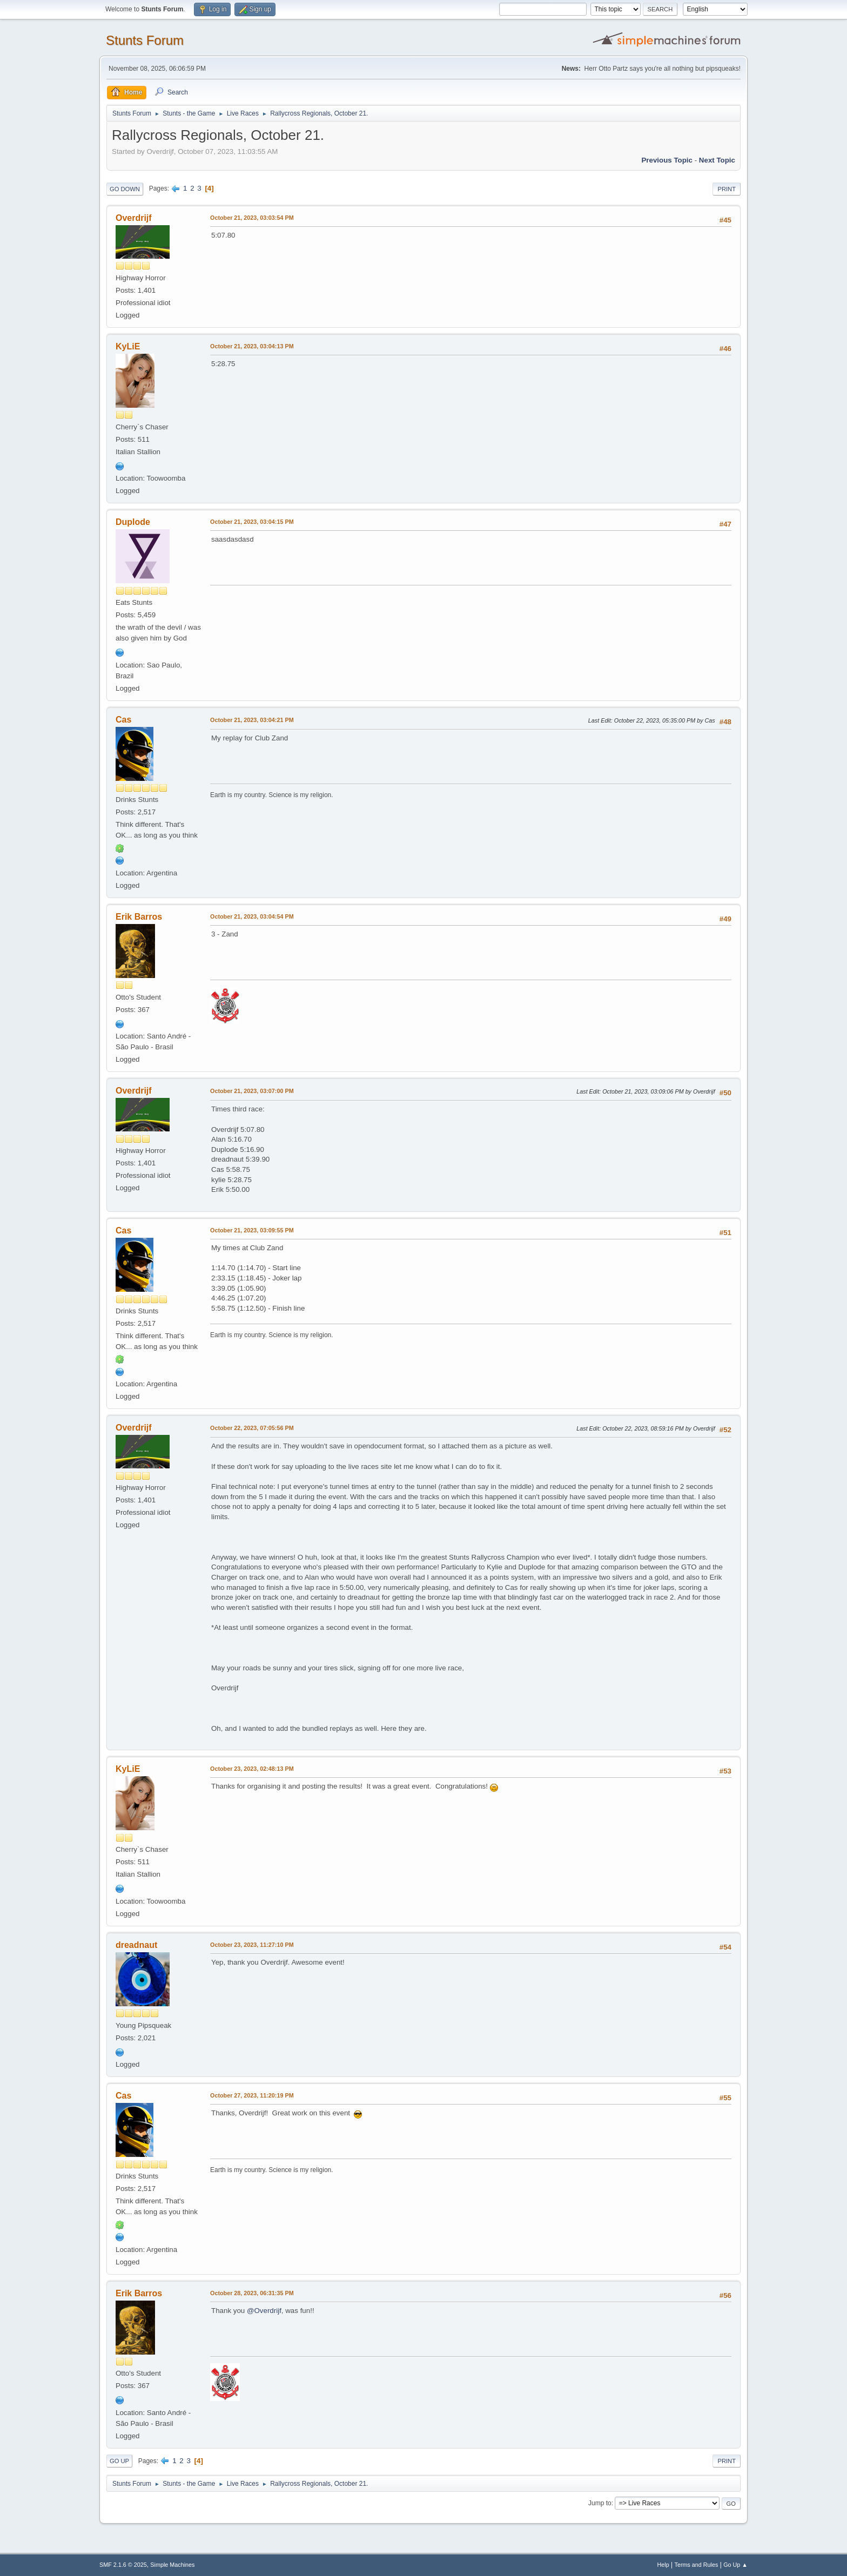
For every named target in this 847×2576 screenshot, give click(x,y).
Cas (123, 719)
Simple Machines (172, 2564)
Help (663, 2564)
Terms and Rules (696, 2564)
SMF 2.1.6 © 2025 (123, 2564)
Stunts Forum (145, 40)
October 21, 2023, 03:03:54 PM (252, 217)
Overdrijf (134, 217)
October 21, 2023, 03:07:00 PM (252, 1091)
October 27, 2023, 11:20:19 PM (252, 2095)
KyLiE (128, 346)
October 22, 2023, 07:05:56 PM (252, 1428)
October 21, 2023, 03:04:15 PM (252, 521)
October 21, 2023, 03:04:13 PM (252, 346)
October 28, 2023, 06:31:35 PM (252, 2293)
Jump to (599, 2503)
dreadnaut (136, 1945)
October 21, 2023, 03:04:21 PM (252, 720)
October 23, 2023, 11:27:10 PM (252, 1944)
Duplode (133, 522)
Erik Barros (139, 916)
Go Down (125, 189)
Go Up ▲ (735, 2564)
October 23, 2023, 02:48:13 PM (252, 1768)
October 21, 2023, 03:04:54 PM (252, 916)
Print (726, 189)
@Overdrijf (264, 2311)
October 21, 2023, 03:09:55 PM (252, 1230)
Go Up (119, 2461)
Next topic (717, 160)
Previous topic (667, 160)
